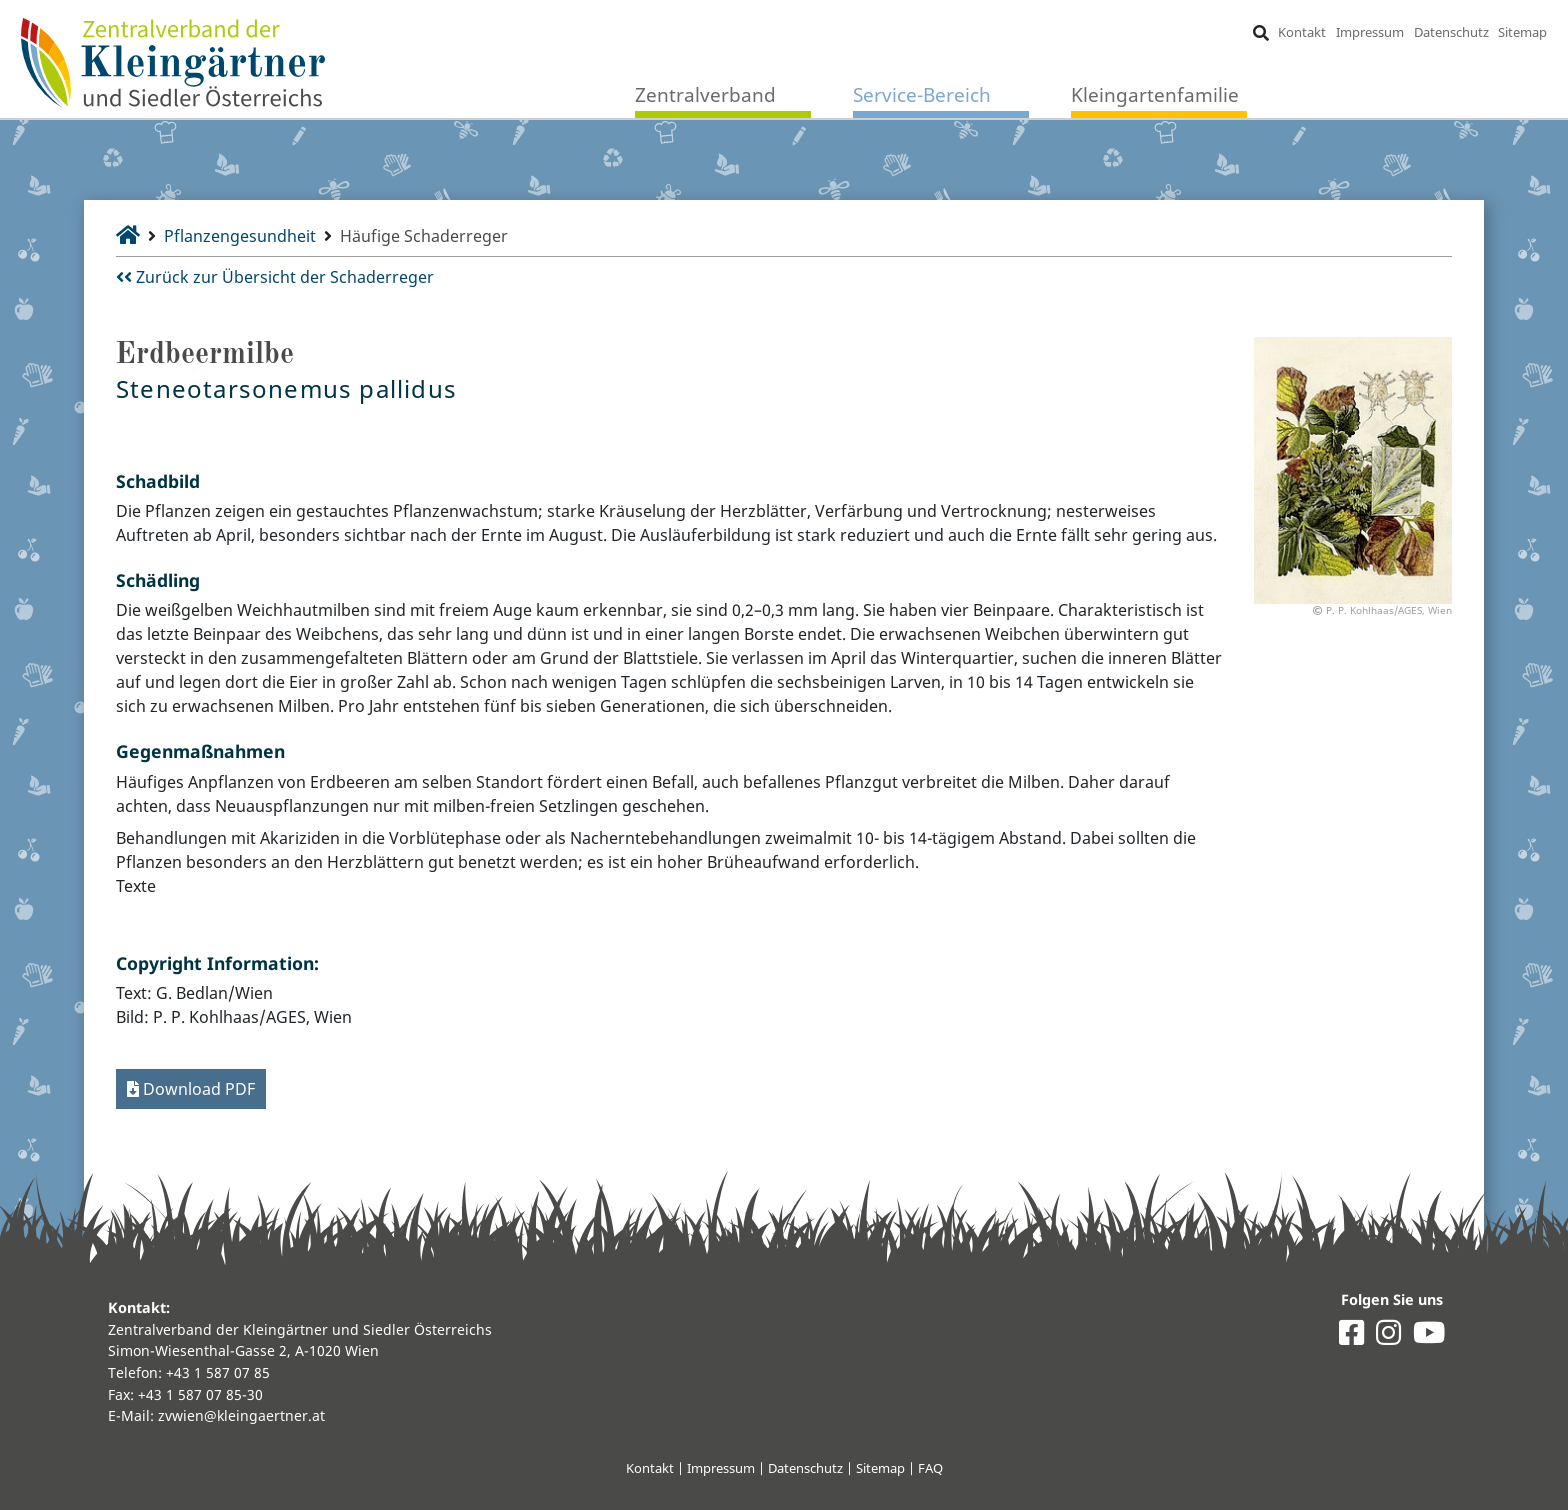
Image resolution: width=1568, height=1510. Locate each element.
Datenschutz (1451, 32)
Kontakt (1302, 32)
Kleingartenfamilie (1155, 94)
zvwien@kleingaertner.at (241, 1415)
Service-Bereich (922, 94)
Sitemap (1522, 32)
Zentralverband (705, 94)
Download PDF (191, 1089)
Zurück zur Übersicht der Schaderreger (275, 277)
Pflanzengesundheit (240, 236)
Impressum (1370, 32)
